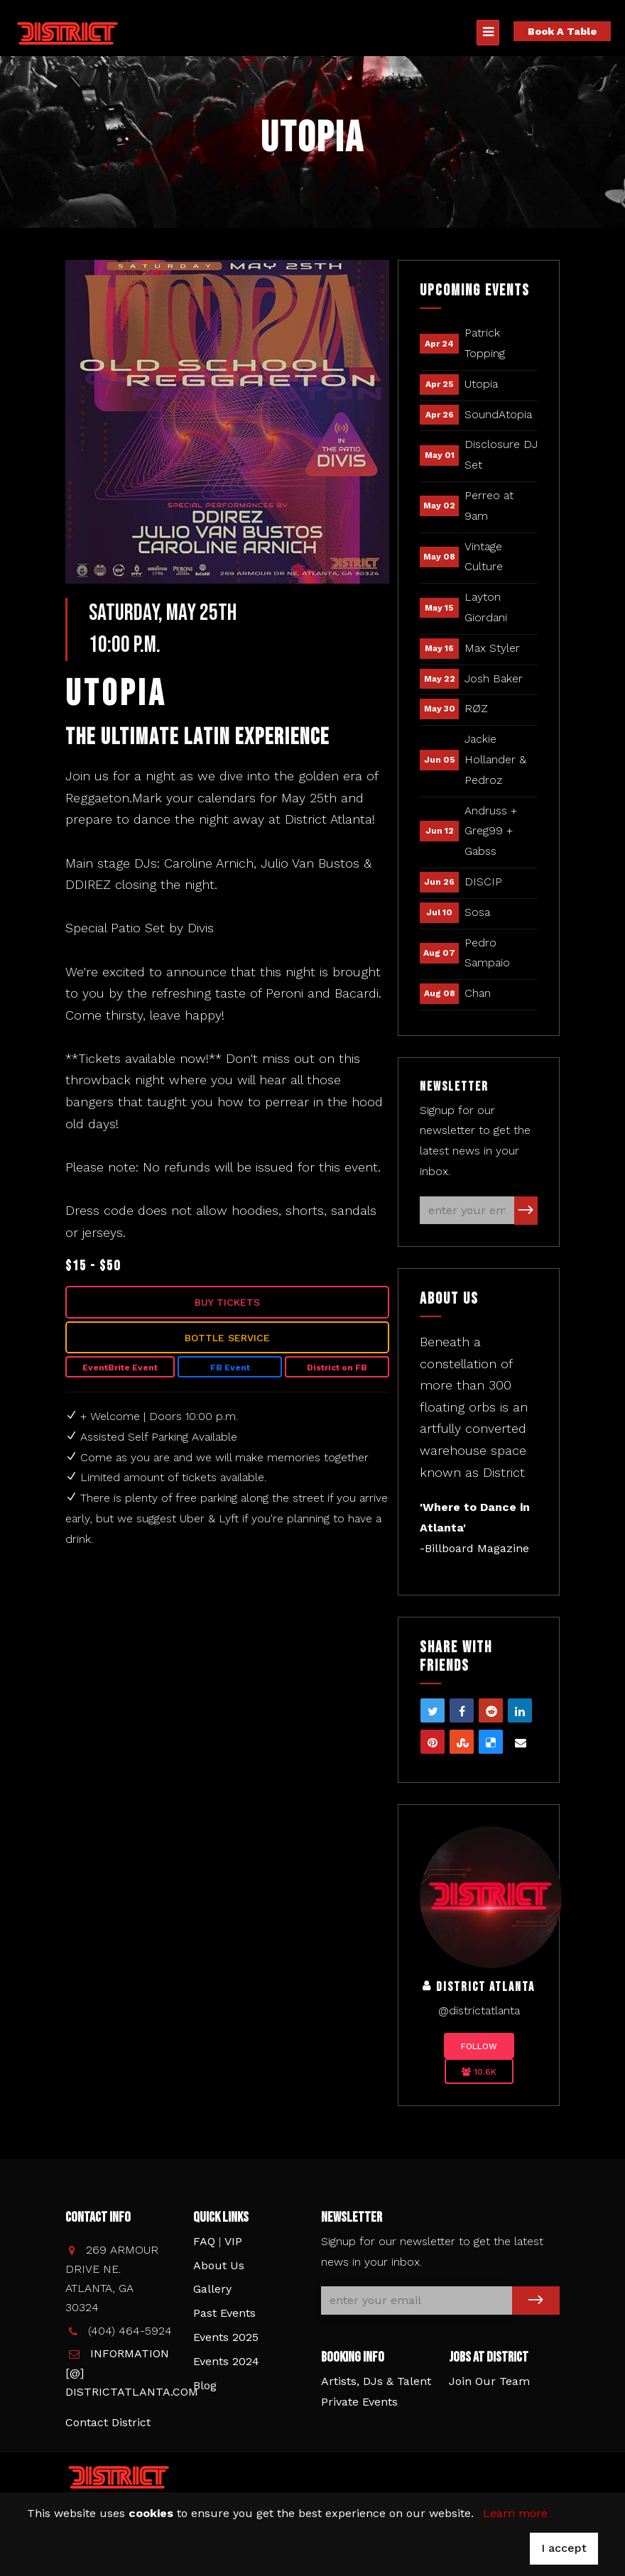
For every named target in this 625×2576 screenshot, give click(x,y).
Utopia (481, 384)
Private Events (359, 2401)
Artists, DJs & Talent (376, 2381)
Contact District (108, 2422)
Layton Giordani (485, 607)
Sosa (477, 912)
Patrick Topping (484, 343)
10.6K (479, 2072)
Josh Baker (493, 678)
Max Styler (492, 648)
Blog (205, 2385)
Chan (477, 993)
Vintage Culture (483, 557)
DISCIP (483, 881)
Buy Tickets (227, 1302)
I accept (564, 2548)
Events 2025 (226, 2337)
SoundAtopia (498, 414)
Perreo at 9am (488, 506)
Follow (479, 2046)
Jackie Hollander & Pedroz (495, 759)
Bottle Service (227, 1337)
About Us (218, 2265)
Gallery (212, 2289)
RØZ (476, 708)
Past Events (224, 2313)
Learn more (515, 2513)
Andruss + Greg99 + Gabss (490, 831)
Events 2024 (226, 2361)
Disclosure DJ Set (501, 454)
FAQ (204, 2241)
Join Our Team (489, 2381)
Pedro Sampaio (487, 953)
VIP (233, 2241)
